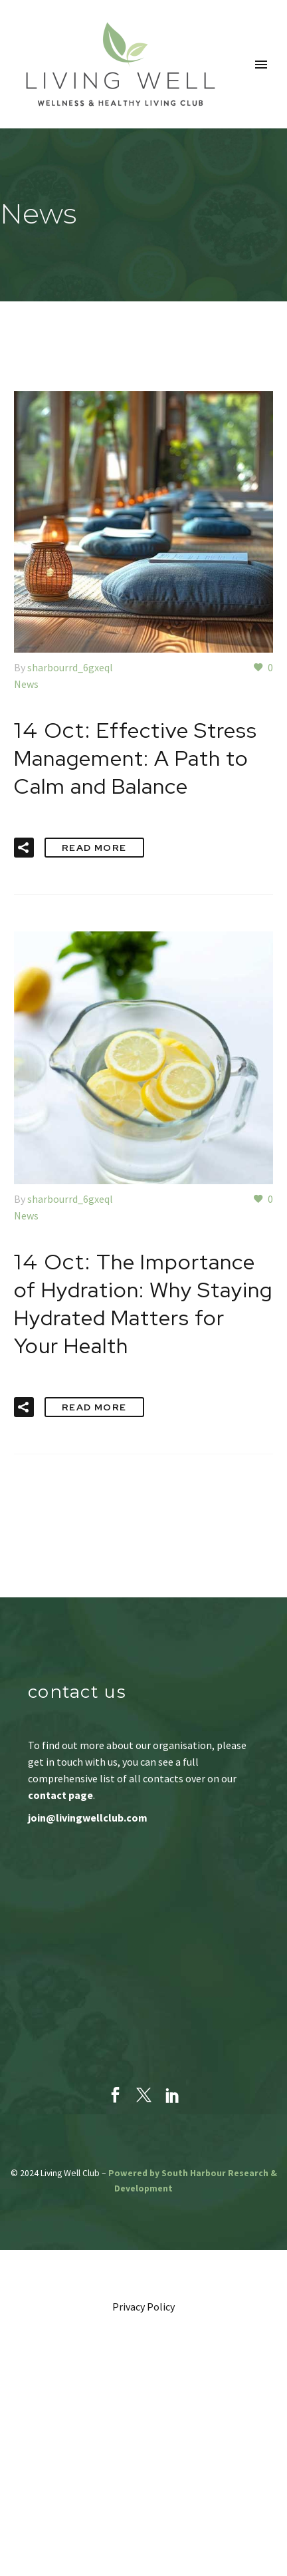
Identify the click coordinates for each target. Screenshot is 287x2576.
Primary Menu (261, 65)
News (26, 684)
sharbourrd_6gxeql (70, 667)
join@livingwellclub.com (87, 1817)
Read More (94, 848)
